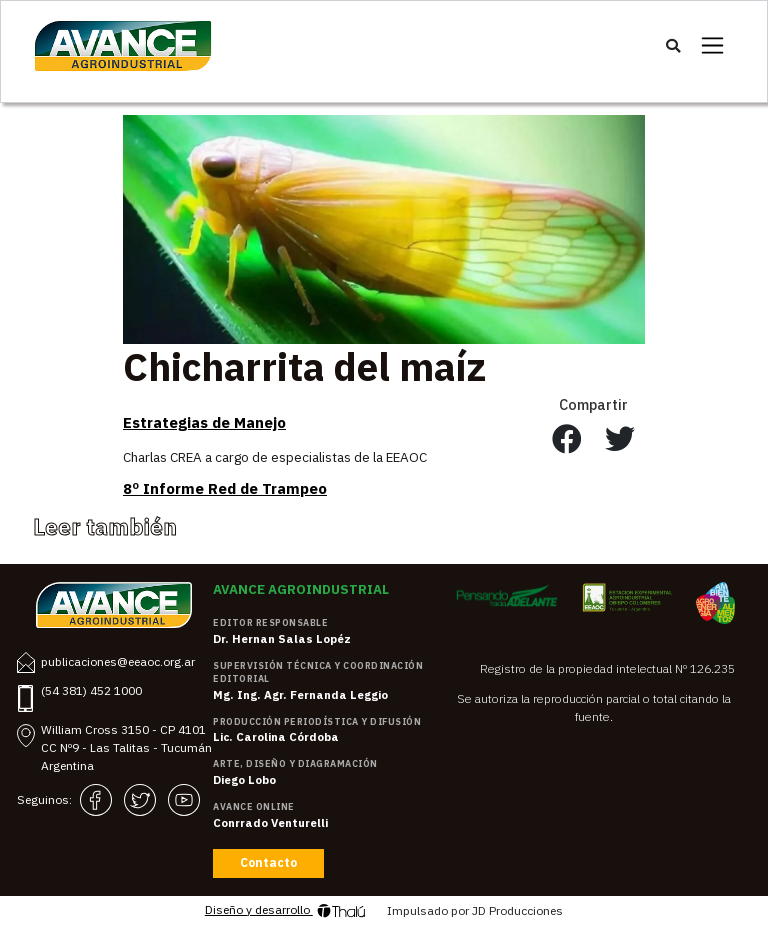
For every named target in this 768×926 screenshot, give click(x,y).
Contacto (268, 862)
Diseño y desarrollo (286, 911)
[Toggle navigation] (712, 45)
